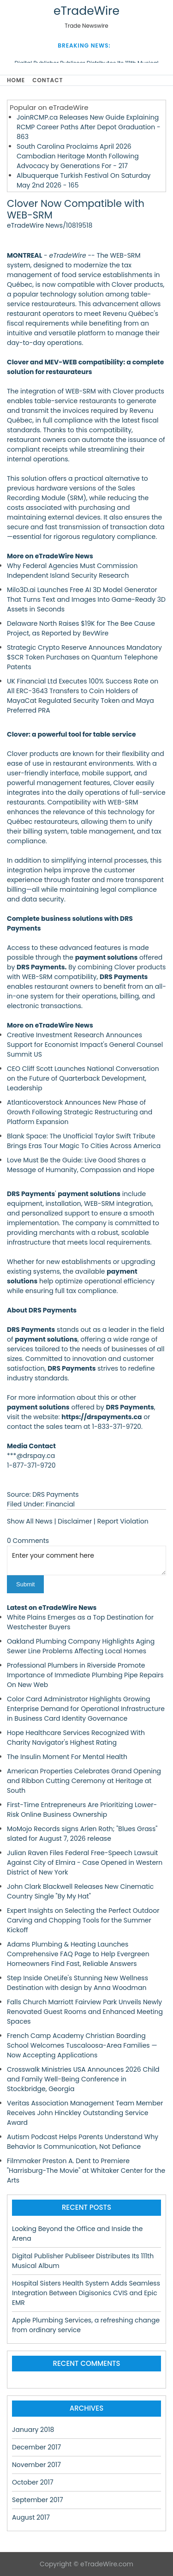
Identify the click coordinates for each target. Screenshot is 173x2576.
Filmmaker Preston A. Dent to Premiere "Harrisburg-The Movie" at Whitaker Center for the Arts (86, 2170)
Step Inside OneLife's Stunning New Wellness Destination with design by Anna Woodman (77, 1982)
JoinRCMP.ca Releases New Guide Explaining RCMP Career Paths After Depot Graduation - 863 (89, 127)
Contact (47, 80)
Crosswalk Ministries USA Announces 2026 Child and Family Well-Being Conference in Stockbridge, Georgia (83, 2079)
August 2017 (31, 2517)
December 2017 (36, 2447)
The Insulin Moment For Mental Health (67, 1756)
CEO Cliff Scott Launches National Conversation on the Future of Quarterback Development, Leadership (83, 1078)
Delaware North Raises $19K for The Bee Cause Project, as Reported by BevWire (81, 628)
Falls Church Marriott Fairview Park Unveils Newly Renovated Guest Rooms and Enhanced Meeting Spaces (85, 2011)
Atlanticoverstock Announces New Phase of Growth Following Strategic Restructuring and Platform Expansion (79, 1112)
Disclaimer (75, 1521)
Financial (60, 1504)
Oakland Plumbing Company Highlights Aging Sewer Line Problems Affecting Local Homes (81, 1646)
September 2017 (37, 2499)
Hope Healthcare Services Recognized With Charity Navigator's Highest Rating (76, 1737)
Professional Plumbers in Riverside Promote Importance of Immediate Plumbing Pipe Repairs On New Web (85, 1675)
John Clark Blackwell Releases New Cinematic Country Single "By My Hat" (80, 1891)
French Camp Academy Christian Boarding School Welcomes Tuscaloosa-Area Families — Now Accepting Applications (82, 2045)
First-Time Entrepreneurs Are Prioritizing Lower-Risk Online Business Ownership (82, 1809)
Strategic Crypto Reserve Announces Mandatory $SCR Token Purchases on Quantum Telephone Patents (84, 657)
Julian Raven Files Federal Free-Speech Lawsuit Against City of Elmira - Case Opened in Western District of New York (84, 1862)
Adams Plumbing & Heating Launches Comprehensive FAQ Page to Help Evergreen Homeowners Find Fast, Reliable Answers (78, 1954)
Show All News (30, 1521)
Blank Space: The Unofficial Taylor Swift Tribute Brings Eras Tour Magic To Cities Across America (84, 1140)
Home (16, 80)
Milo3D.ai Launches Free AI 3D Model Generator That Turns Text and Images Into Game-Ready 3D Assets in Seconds (86, 599)
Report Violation (123, 1521)
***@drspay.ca (31, 1455)
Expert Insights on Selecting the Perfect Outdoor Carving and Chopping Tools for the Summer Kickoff (83, 1920)
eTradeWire (86, 11)
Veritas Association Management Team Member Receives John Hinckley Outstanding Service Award (85, 2112)
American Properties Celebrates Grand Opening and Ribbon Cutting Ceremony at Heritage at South (84, 1780)
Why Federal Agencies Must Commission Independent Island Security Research (72, 570)
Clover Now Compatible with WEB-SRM (75, 209)
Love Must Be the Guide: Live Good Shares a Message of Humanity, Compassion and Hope (81, 1164)
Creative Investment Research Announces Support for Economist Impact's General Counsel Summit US (85, 1044)
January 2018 (33, 2429)
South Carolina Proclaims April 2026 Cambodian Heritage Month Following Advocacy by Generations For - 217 (78, 156)
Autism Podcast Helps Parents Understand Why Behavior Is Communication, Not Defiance (82, 2141)
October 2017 (33, 2482)
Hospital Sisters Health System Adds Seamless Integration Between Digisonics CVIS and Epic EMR (86, 2293)
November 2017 (36, 2464)
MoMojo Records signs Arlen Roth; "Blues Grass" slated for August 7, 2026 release (82, 1833)
